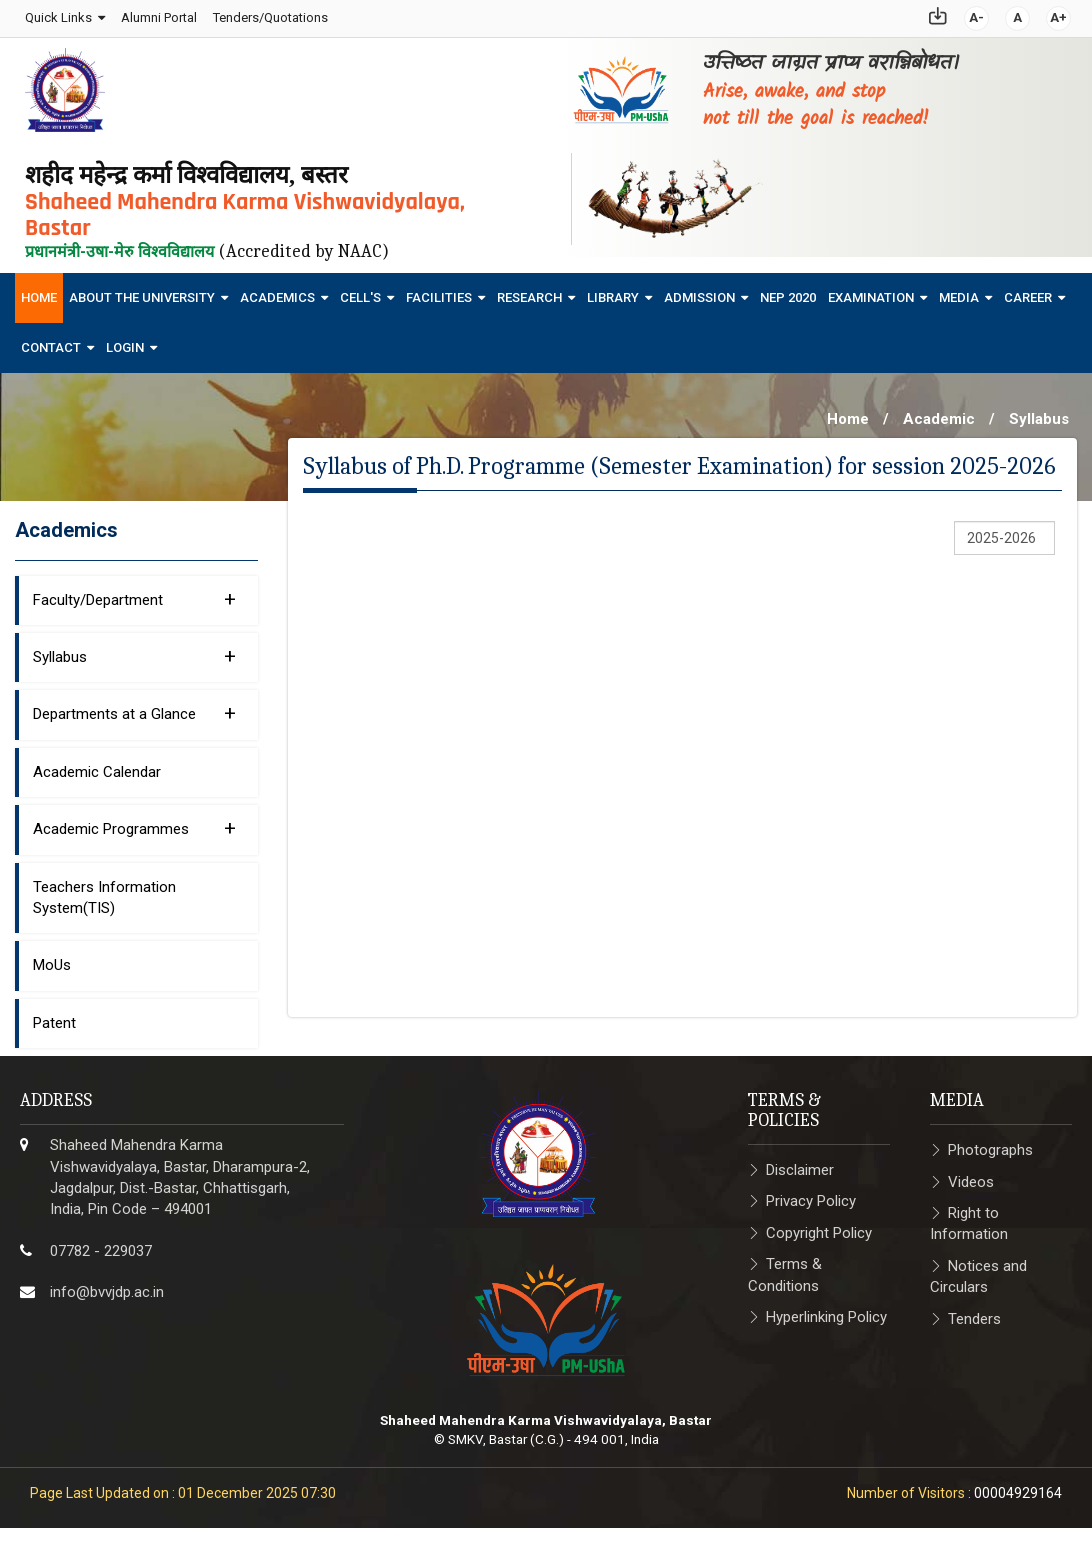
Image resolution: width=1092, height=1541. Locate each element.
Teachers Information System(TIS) (104, 890)
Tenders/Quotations (268, 14)
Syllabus (1039, 412)
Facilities (439, 290)
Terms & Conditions (785, 1267)
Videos (971, 1175)
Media (959, 290)
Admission (699, 290)
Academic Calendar (97, 765)
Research (529, 290)
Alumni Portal (157, 14)
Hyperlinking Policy (826, 1310)
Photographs (990, 1143)
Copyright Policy (819, 1226)
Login (125, 340)
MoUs (52, 959)
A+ (1060, 14)
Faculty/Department (134, 592)
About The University (142, 290)
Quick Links (56, 14)
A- (978, 14)
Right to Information (969, 1216)
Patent (54, 1016)
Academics (277, 290)
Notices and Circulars (978, 1269)
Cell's (360, 290)
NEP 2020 (788, 290)
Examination (871, 290)
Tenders (974, 1312)
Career (1028, 290)
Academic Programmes (134, 821)
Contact (51, 340)
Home (39, 290)
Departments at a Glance (134, 706)
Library (613, 290)
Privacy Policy (811, 1194)
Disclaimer (800, 1163)
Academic (939, 412)
